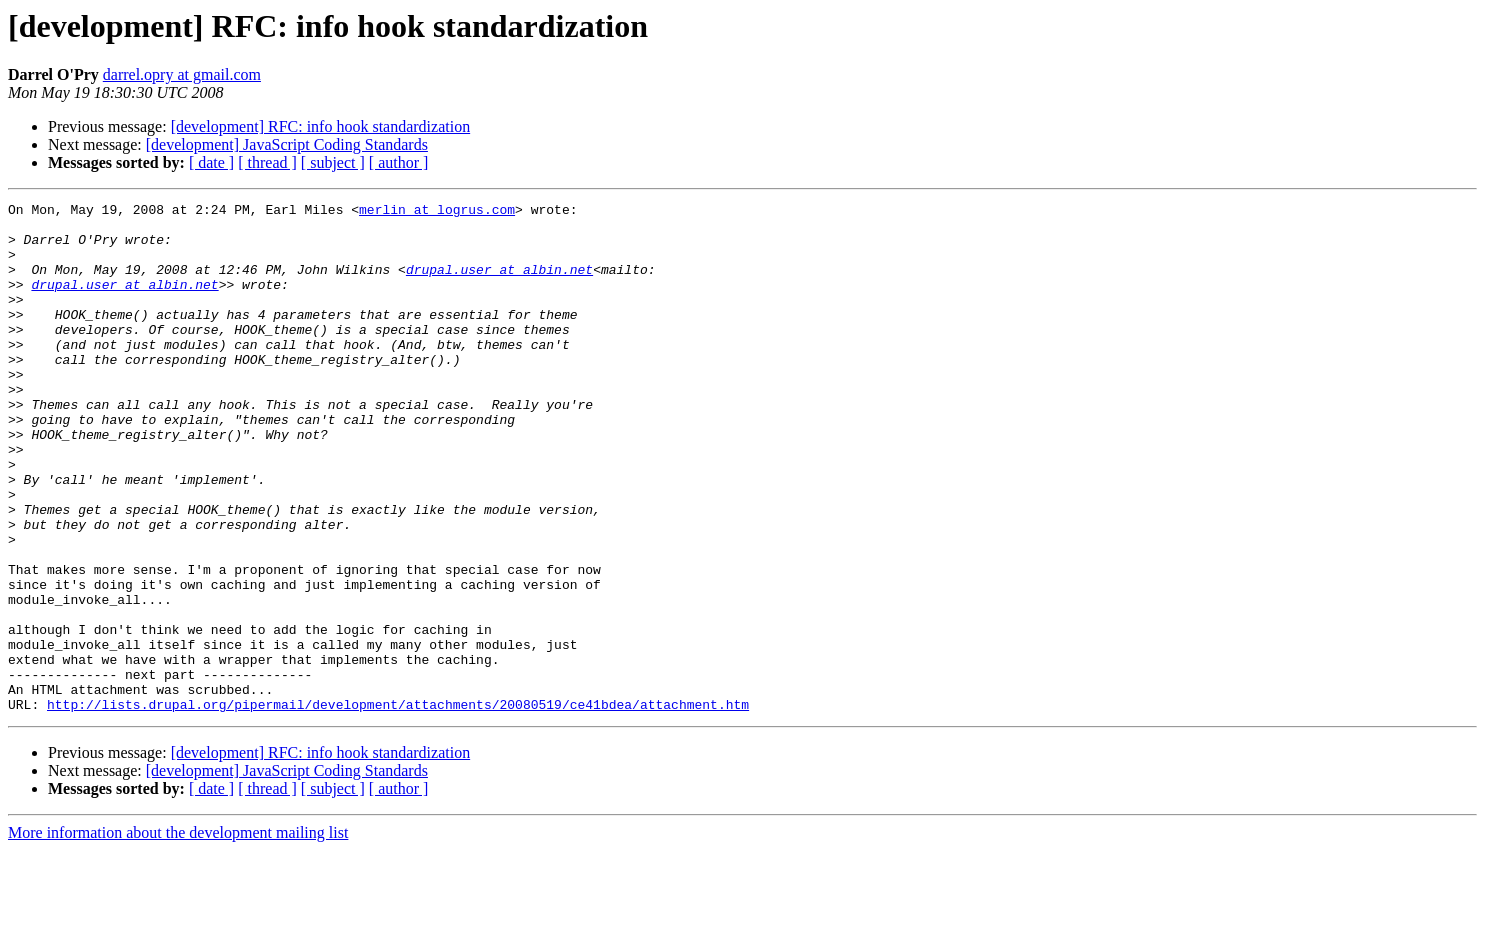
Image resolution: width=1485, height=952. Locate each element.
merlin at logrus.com (437, 212)
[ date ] (211, 162)
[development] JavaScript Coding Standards (287, 144)
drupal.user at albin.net (499, 284)
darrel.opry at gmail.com (182, 74)
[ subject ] (333, 162)
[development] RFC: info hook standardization (321, 126)
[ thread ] (267, 162)
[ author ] (399, 162)
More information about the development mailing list (178, 934)
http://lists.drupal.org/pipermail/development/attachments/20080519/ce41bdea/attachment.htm (398, 806)
